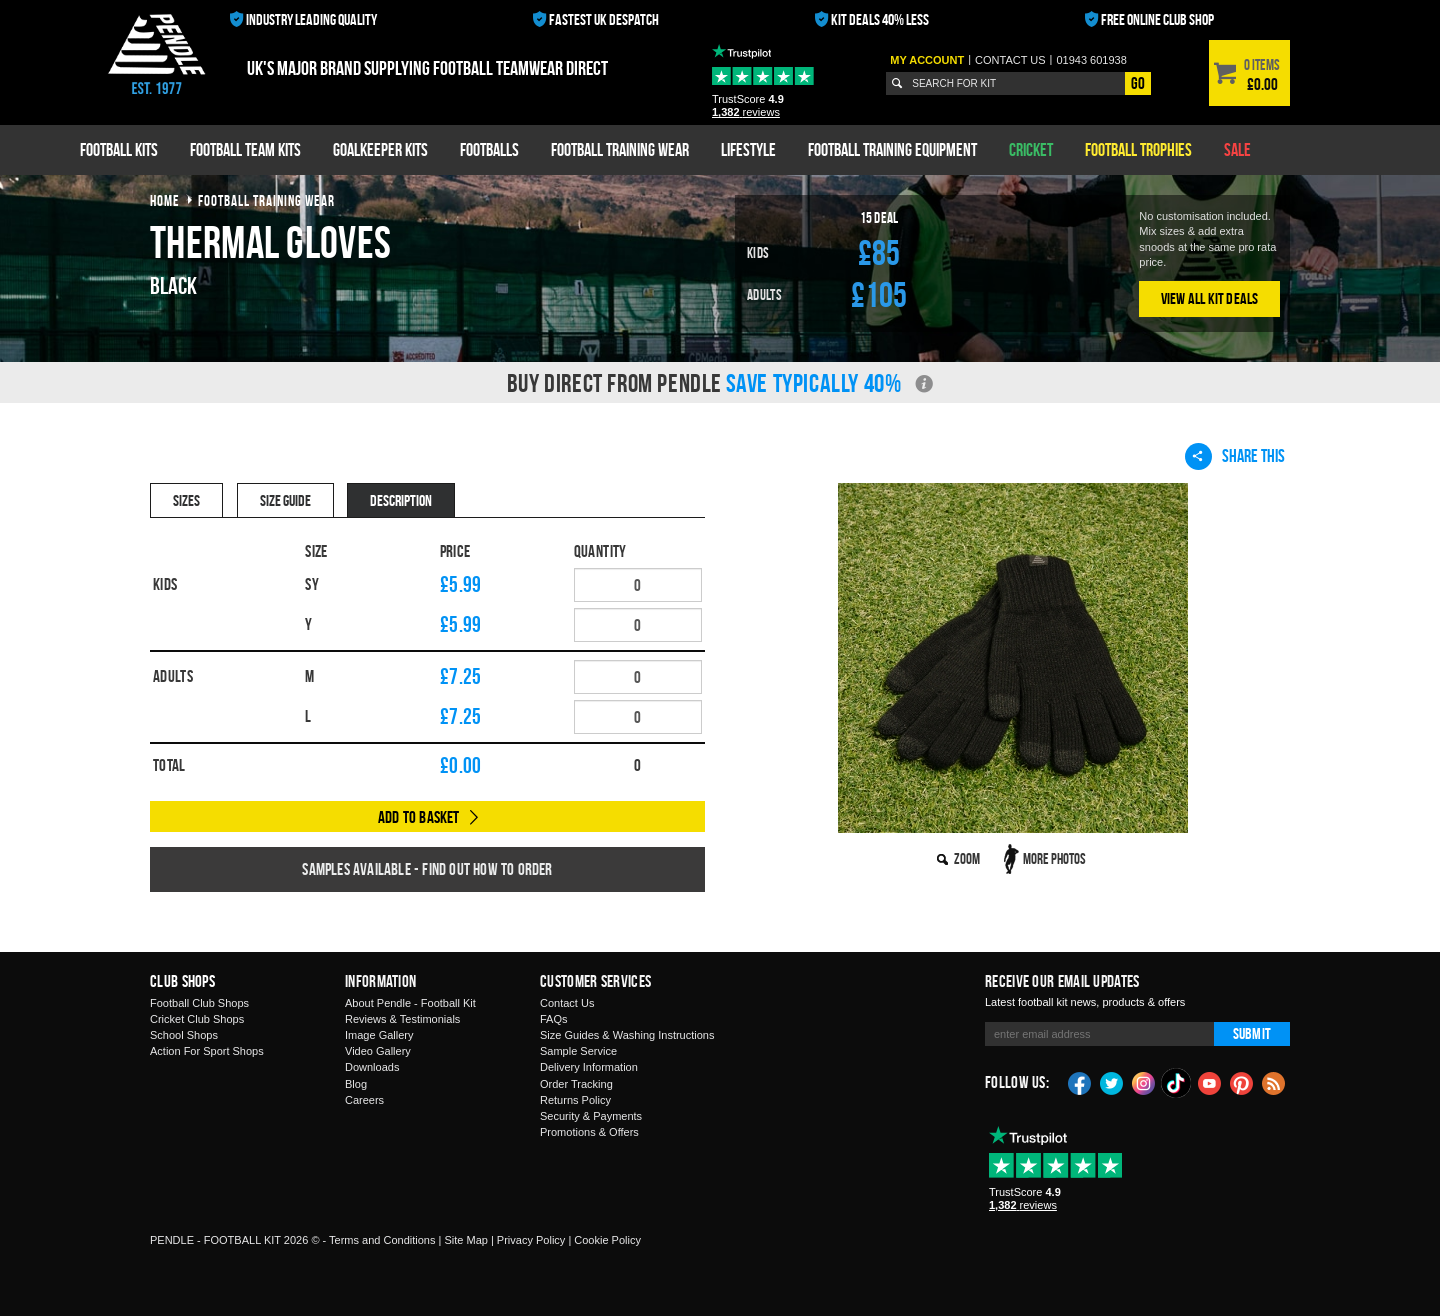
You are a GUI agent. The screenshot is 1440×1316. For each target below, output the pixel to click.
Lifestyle (748, 149)
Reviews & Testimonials (402, 1019)
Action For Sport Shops (207, 1051)
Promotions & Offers (589, 1132)
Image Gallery (379, 1035)
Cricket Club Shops (197, 1019)
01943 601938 (1091, 60)
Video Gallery (378, 1051)
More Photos (1054, 858)
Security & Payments (591, 1116)
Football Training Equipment (892, 149)
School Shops (184, 1035)
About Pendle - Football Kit (410, 1003)
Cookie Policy (607, 1240)
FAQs (554, 1019)
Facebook (1080, 1082)
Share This (1235, 456)
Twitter (1112, 1082)
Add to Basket (419, 817)
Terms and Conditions (382, 1240)
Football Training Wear (620, 149)
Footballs (489, 149)
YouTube (1210, 1082)
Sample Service (578, 1051)
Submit (1252, 1033)
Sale (1237, 149)
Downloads (372, 1067)
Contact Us (567, 1003)
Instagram (1144, 1082)
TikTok (1177, 1083)
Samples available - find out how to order (427, 869)
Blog (356, 1084)
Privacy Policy (531, 1240)
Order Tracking (576, 1084)
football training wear (266, 200)
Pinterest (1242, 1082)
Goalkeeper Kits (380, 149)
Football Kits (119, 149)
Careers (364, 1100)
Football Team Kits (245, 149)
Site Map (465, 1240)
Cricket (1031, 149)
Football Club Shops (199, 1003)
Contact (1010, 60)
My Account (927, 60)
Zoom (967, 858)
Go (1138, 83)
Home (165, 200)
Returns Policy (575, 1100)
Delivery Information (589, 1067)
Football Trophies (1138, 149)
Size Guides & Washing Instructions (627, 1035)
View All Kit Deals (1210, 298)
